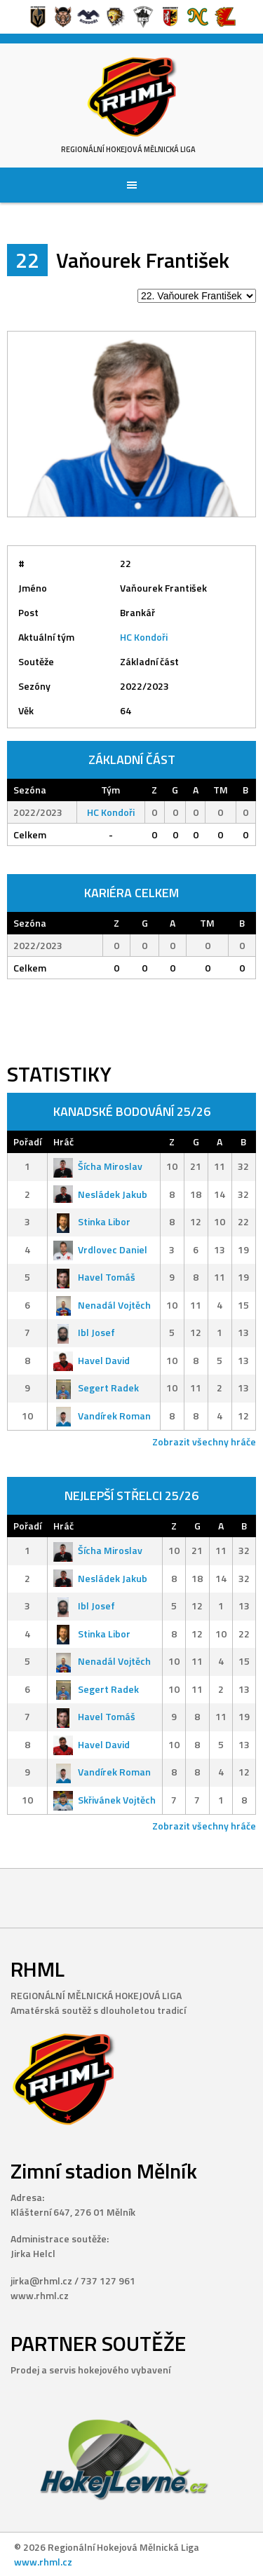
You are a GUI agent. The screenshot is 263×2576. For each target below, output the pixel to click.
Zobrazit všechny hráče (204, 1441)
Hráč (63, 1141)
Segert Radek (96, 1387)
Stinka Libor (91, 1221)
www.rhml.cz (43, 2561)
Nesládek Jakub (100, 1194)
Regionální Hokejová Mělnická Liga (128, 149)
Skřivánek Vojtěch (104, 1799)
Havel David (91, 1360)
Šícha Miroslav (97, 1166)
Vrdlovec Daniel (100, 1249)
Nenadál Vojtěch (102, 1304)
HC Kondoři (144, 636)
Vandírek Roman (102, 1415)
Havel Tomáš (94, 1276)
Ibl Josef (84, 1332)
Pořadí (27, 1141)
